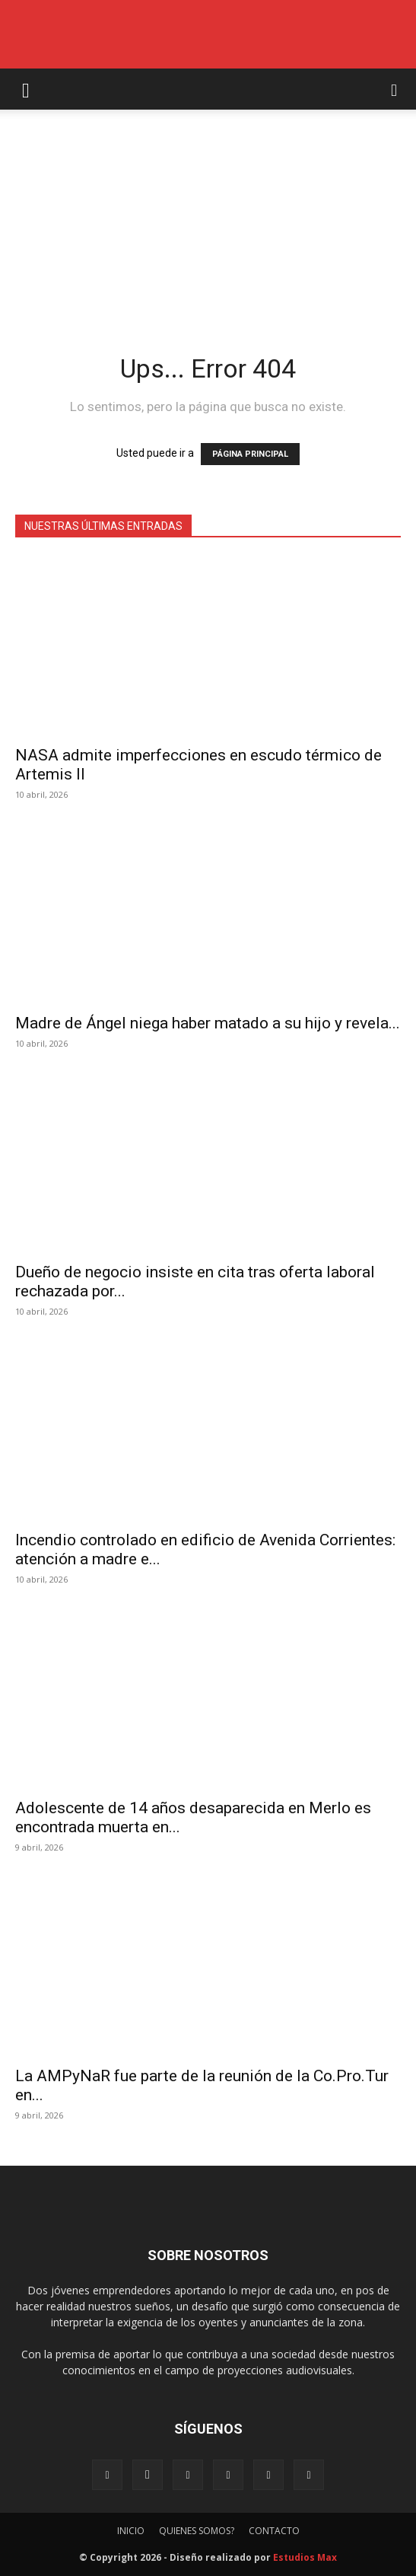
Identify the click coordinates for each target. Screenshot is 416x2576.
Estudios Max (305, 2557)
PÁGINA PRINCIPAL (250, 454)
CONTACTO (274, 2530)
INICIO (130, 2530)
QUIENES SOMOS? (196, 2530)
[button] (26, 89)
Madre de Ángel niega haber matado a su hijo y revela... (207, 1023)
